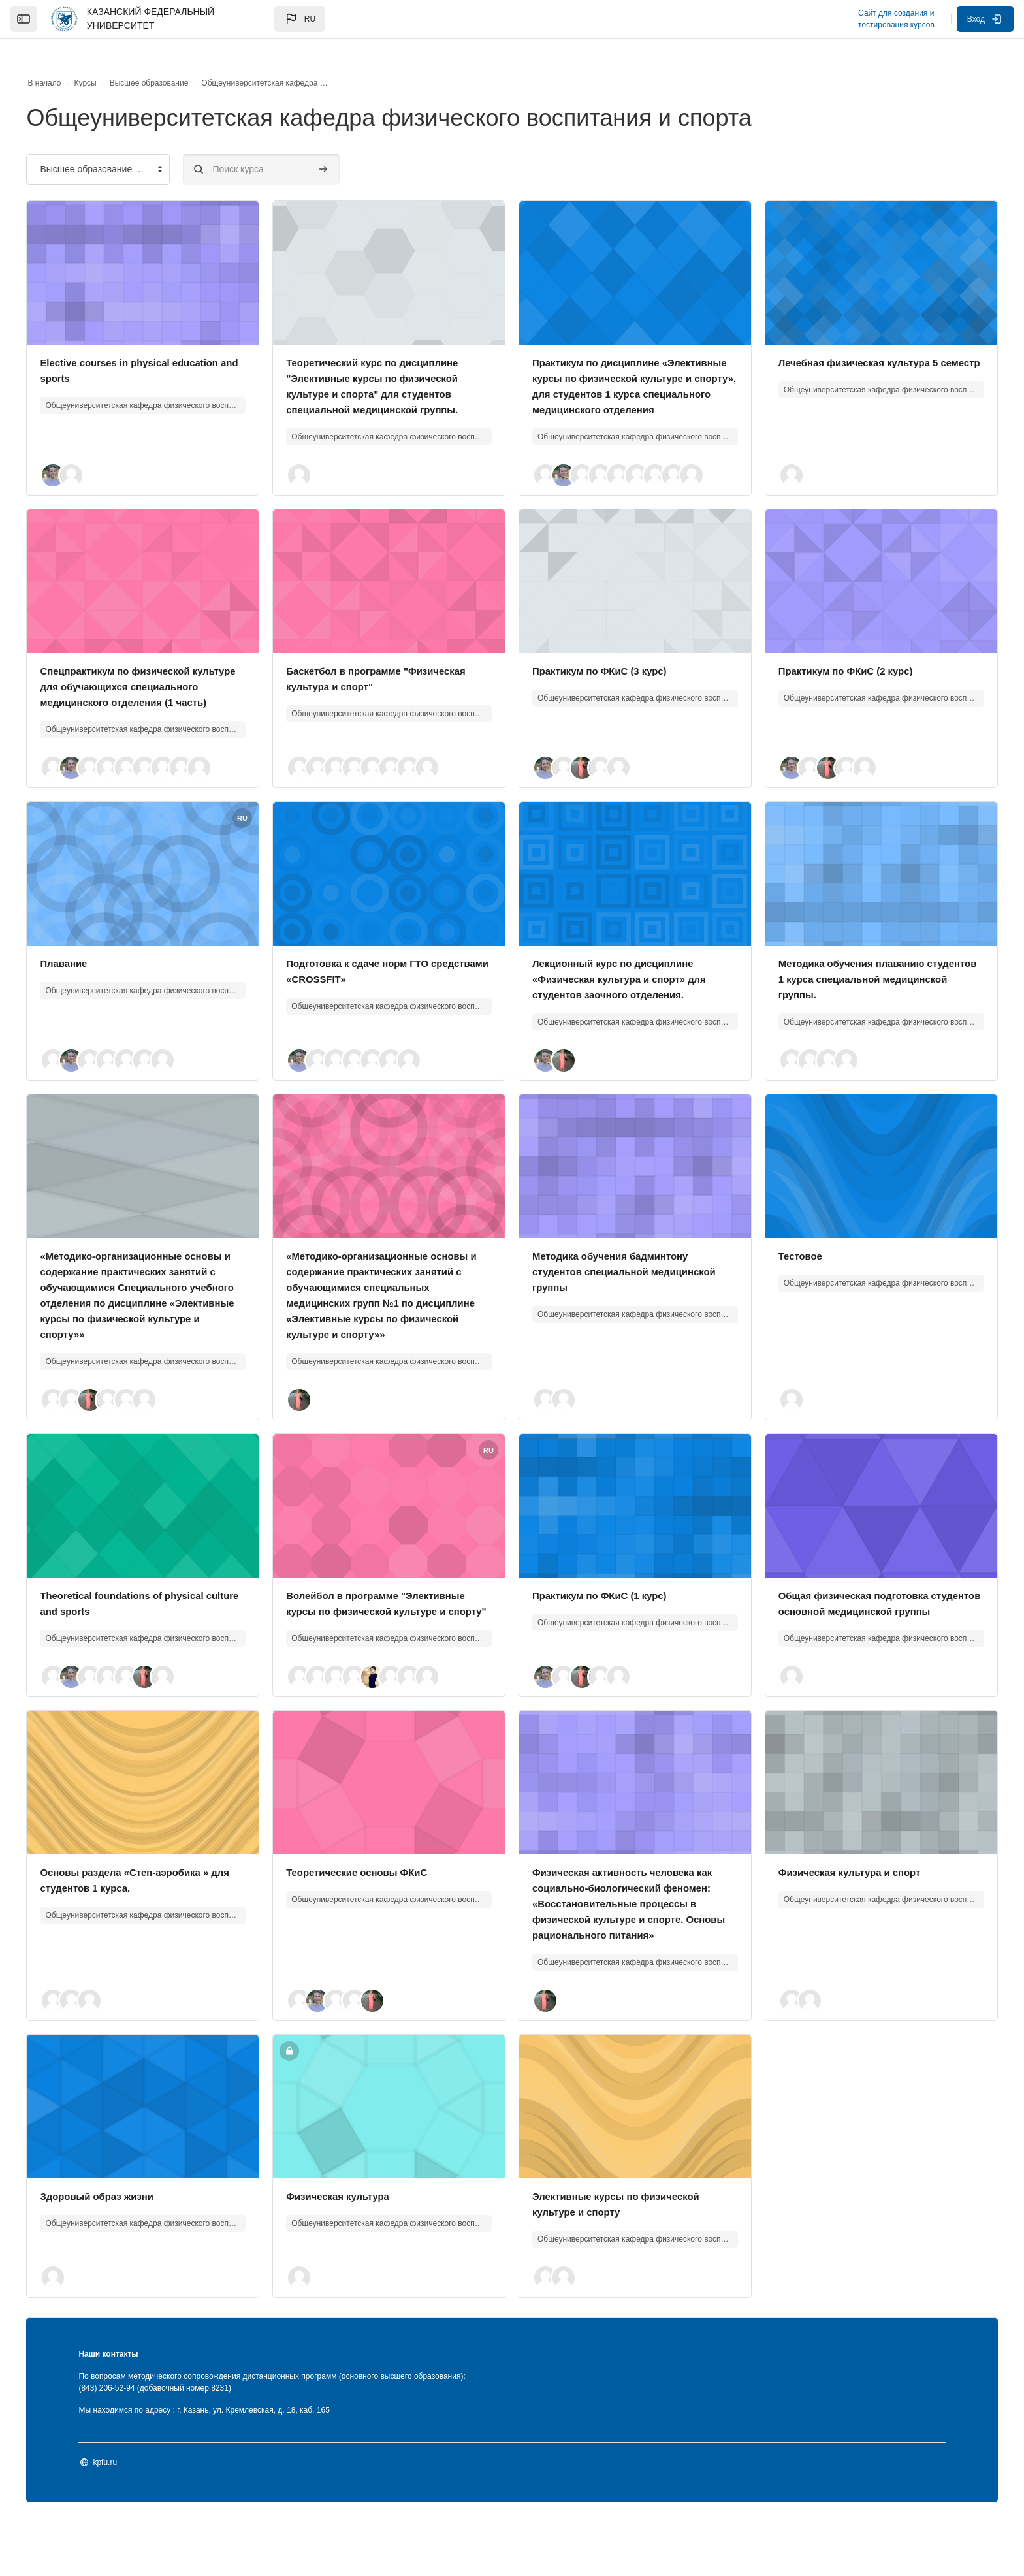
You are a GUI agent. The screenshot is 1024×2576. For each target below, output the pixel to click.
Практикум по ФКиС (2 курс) (837, 662)
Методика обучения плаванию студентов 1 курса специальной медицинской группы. (848, 986)
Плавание (91, 970)
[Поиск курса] (287, 145)
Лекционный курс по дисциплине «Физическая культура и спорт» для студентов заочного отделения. (625, 986)
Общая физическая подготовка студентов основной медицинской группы (854, 1634)
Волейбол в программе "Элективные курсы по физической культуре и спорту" (395, 1634)
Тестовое (788, 1263)
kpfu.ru (131, 2516)
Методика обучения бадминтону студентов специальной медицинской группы (616, 1279)
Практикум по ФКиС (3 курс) (604, 662)
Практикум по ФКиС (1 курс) (604, 1618)
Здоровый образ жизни (127, 2250)
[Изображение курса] (162, 249)
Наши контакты (134, 2408)
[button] (299, 19)
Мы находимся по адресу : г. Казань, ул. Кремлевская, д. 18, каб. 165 (229, 2464)
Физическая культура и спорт (841, 1910)
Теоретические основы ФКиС (375, 1910)
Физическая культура (354, 2250)
